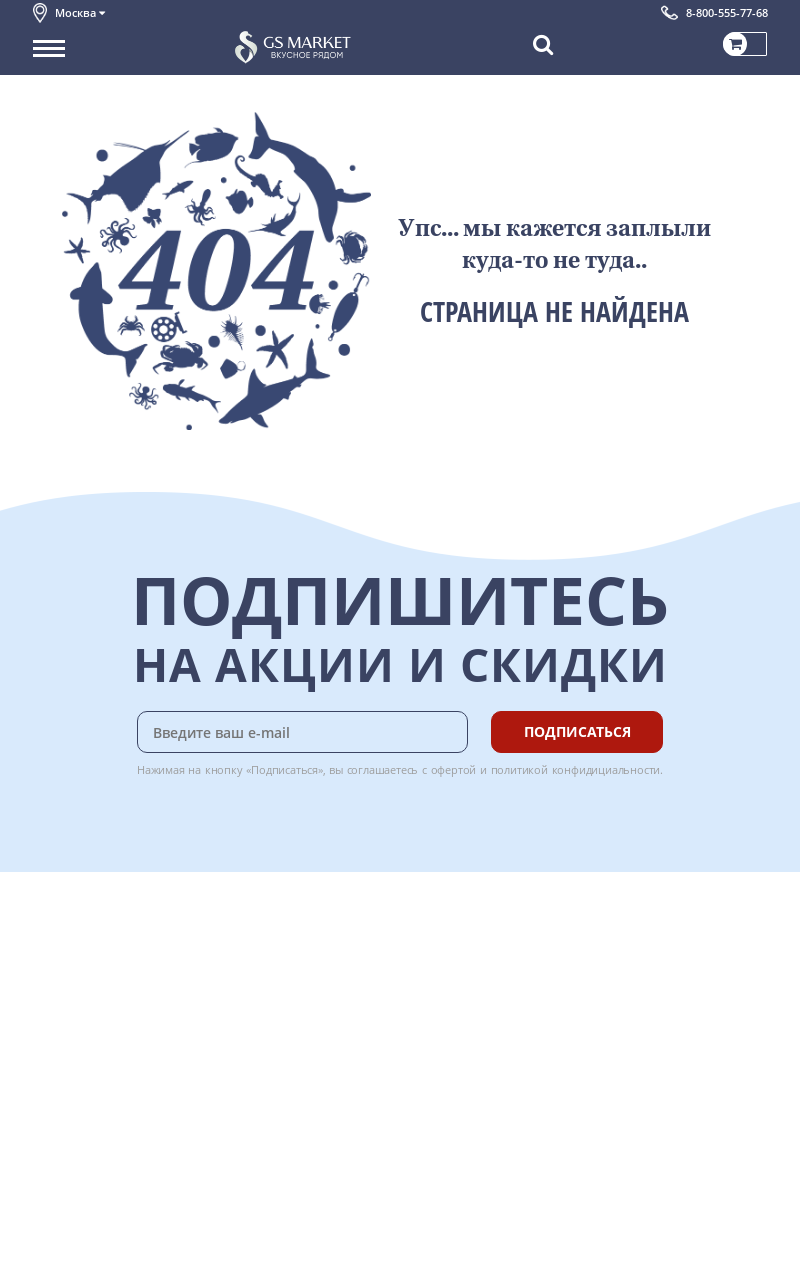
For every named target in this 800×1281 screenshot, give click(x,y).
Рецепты (277, 1015)
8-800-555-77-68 (727, 12)
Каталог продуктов (92, 926)
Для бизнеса (71, 1229)
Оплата (272, 948)
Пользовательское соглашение (130, 1059)
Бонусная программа (317, 970)
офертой (454, 769)
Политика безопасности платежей (139, 1125)
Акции (52, 1037)
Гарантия (279, 992)
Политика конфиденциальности (132, 1081)
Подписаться (577, 731)
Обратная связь (82, 992)
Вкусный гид (289, 1037)
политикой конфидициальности (576, 769)
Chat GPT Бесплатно (468, 969)
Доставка (278, 926)
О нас (50, 948)
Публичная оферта (91, 1103)
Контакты (63, 970)
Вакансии (62, 1252)
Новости (59, 1015)
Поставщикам (76, 1207)
